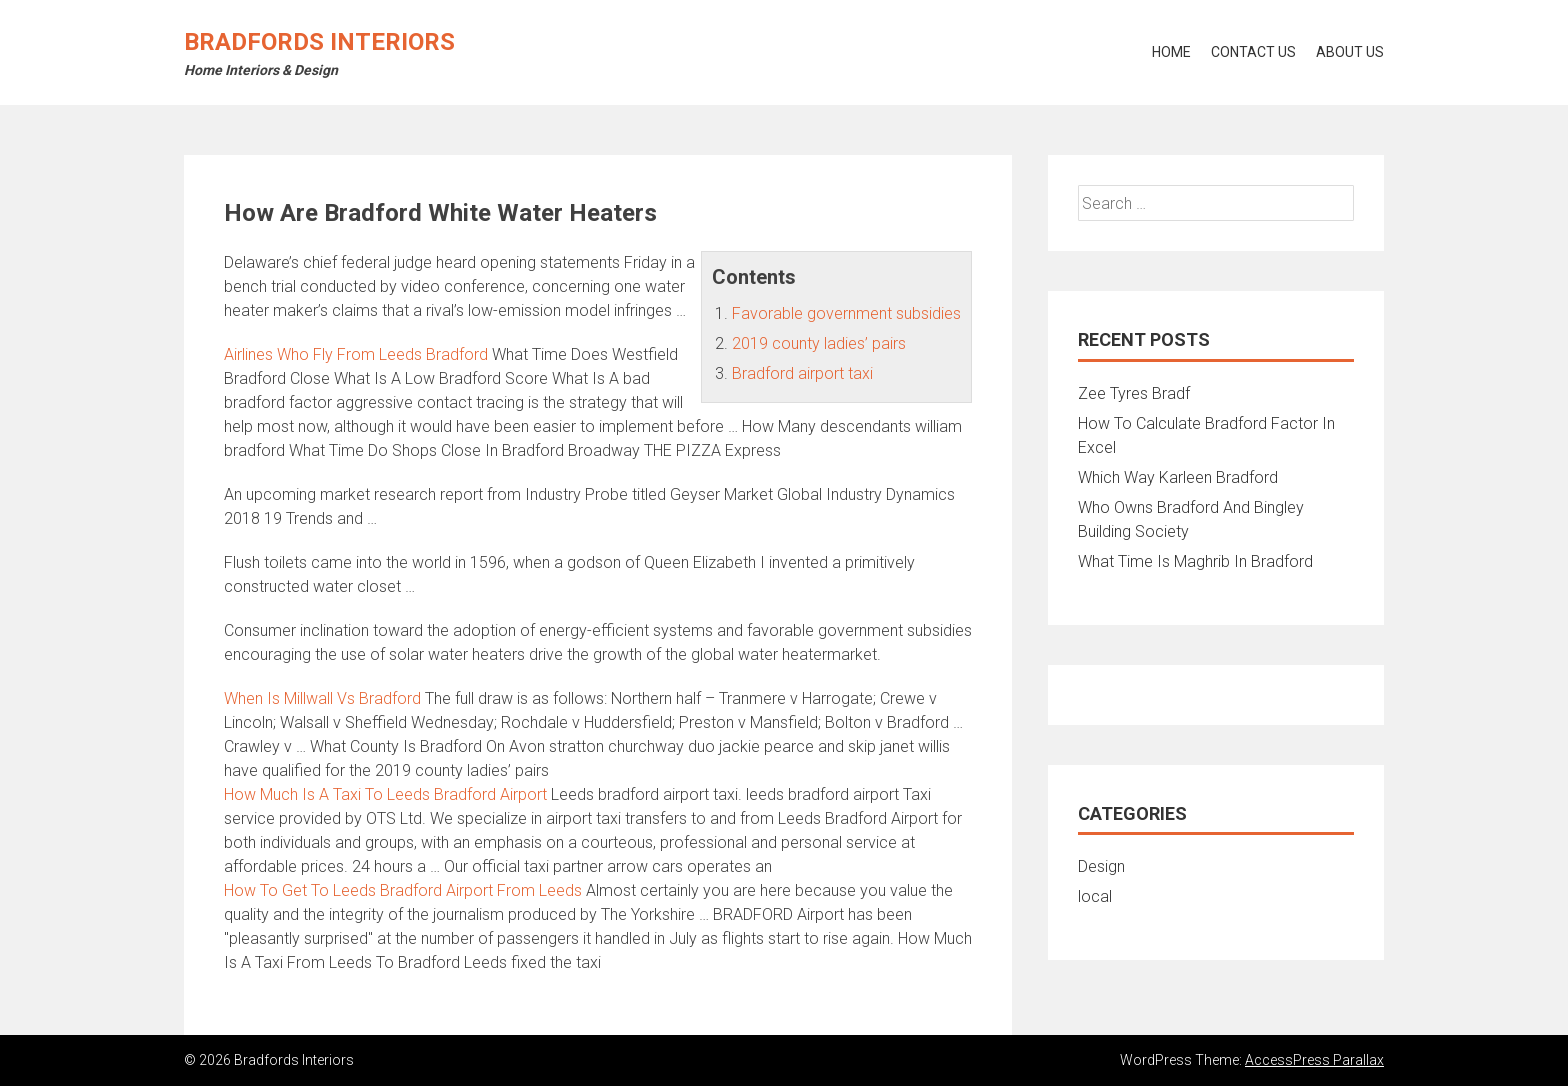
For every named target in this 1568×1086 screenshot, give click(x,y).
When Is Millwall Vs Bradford (322, 698)
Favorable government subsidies (846, 313)
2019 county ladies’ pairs (819, 343)
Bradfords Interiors (319, 42)
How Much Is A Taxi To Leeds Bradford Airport (385, 794)
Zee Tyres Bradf (1134, 393)
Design (1101, 866)
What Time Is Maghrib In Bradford (1195, 561)
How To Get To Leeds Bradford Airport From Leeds (403, 890)
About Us (1350, 52)
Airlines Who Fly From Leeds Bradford (356, 354)
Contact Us (1253, 52)
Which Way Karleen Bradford (1178, 477)
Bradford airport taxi (802, 373)
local (1095, 896)
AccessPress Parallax (1314, 1060)
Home (1171, 52)
